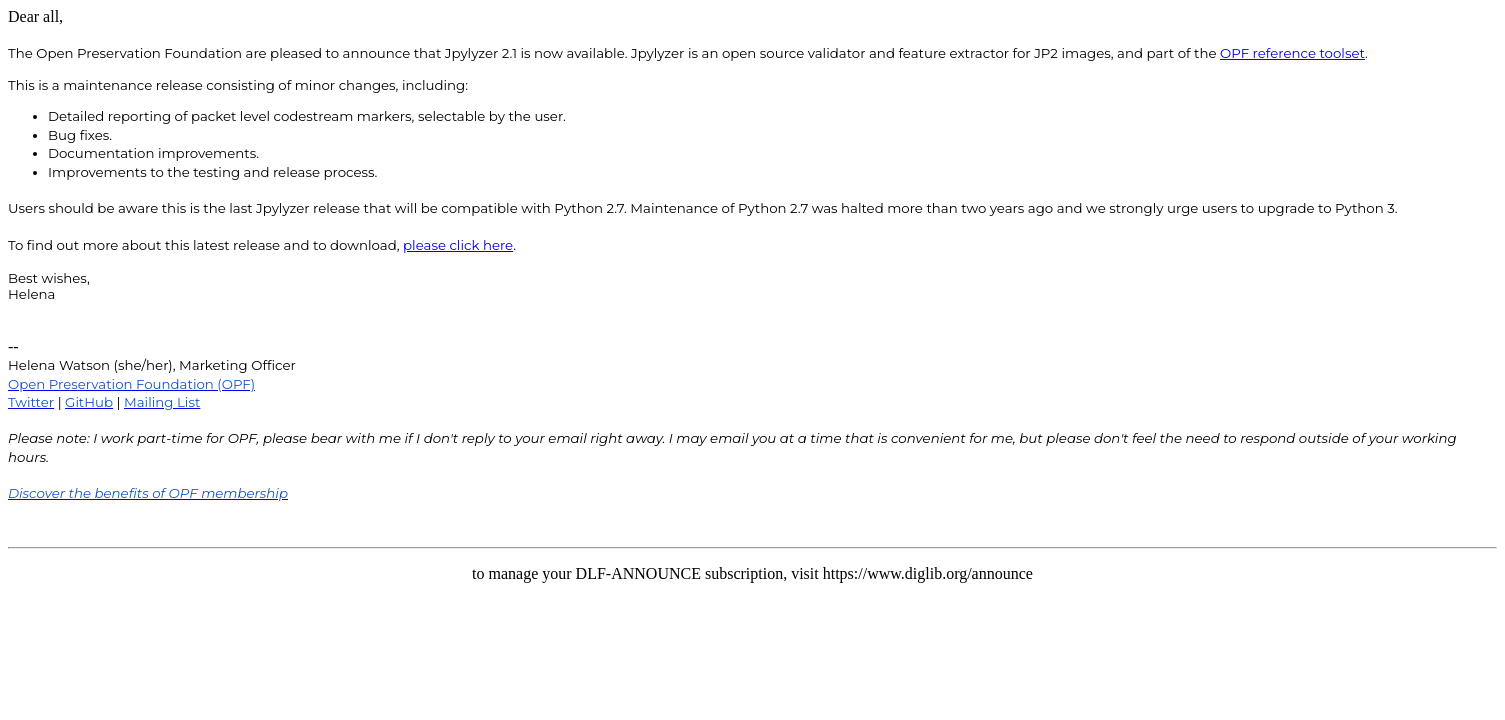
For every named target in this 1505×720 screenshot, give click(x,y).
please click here (458, 245)
